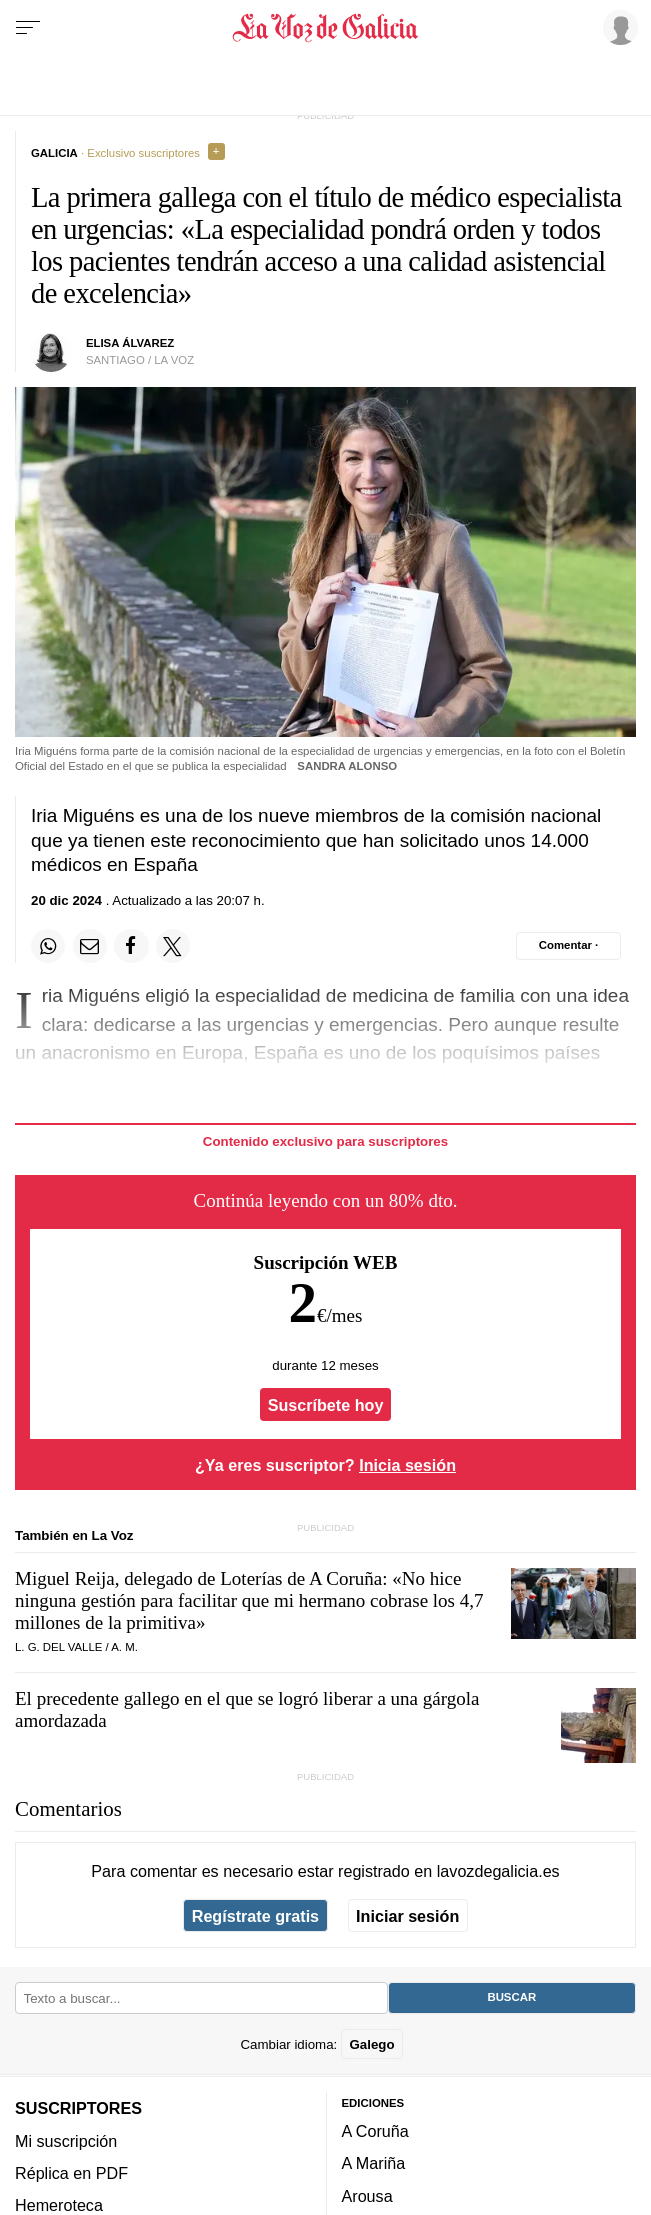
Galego (371, 2044)
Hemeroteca (59, 2205)
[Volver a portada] (326, 28)
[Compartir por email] (90, 946)
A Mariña (374, 2164)
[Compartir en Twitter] (173, 946)
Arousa (367, 2196)
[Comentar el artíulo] (568, 946)
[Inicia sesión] (617, 27)
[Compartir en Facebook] (131, 946)
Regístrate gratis (255, 1916)
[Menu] (28, 28)
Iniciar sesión (407, 1916)
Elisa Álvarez (130, 343)
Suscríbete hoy (326, 1404)
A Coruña (375, 2131)
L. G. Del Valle (58, 1647)
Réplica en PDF (71, 2173)
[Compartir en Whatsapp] (48, 946)
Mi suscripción (66, 2141)
